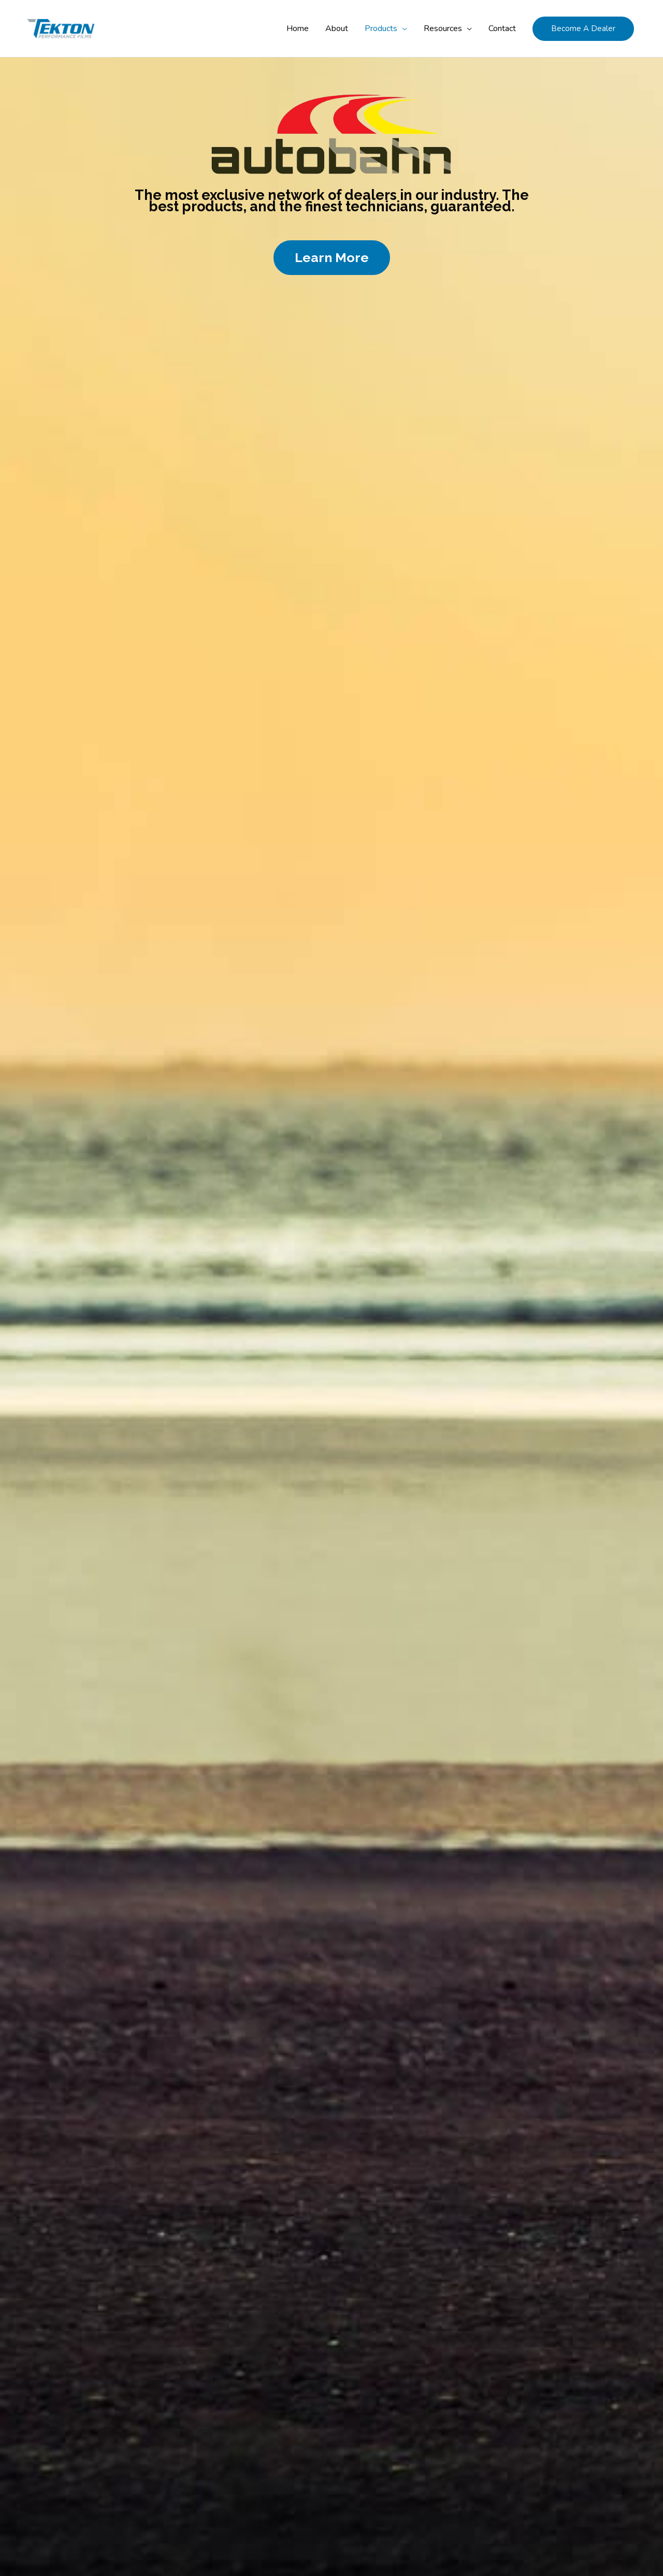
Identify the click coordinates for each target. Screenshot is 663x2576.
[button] (583, 29)
